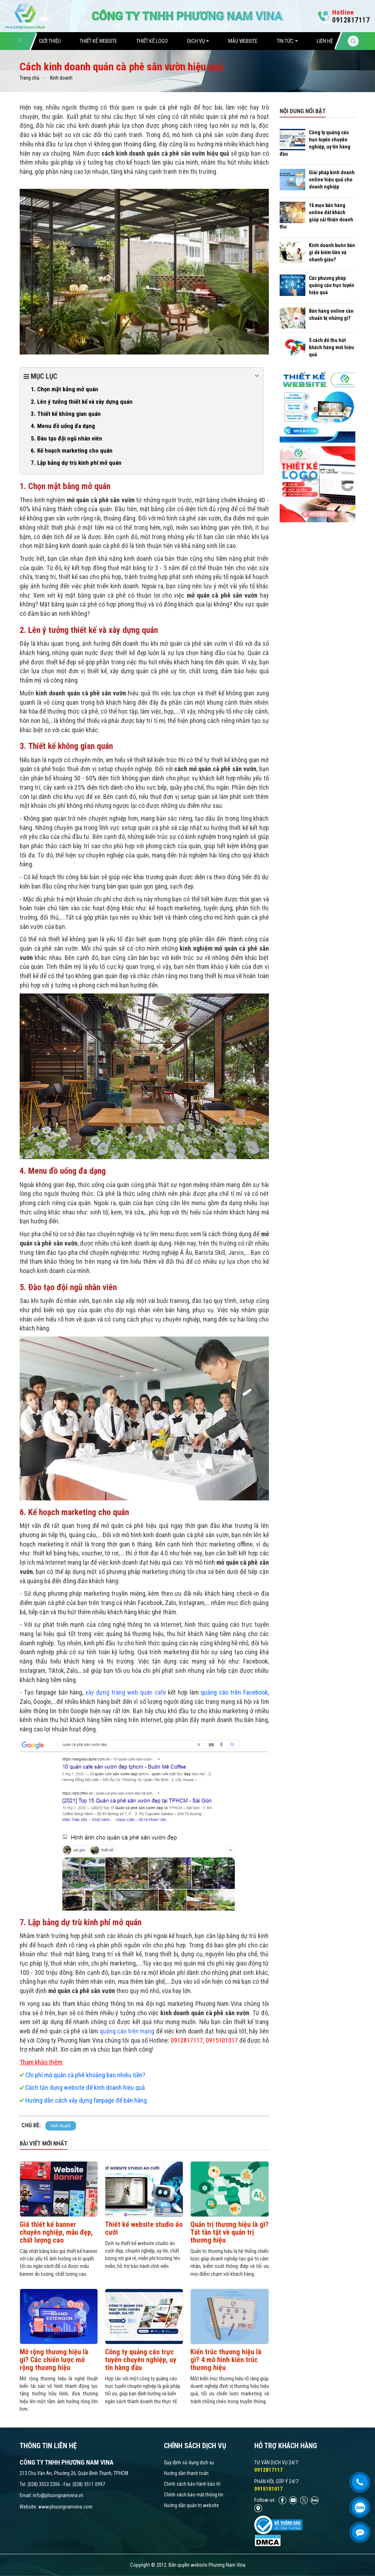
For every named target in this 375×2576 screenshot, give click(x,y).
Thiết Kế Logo (152, 41)
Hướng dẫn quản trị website (191, 2505)
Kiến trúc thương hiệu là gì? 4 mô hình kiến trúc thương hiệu (225, 2360)
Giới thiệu (50, 41)
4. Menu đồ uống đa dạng (63, 425)
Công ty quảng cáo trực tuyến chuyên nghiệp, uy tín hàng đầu (140, 2360)
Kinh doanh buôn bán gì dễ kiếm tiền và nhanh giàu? (332, 252)
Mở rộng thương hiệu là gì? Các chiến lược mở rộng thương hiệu (54, 2360)
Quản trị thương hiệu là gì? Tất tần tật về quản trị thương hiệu (229, 2232)
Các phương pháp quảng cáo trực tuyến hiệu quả (331, 285)
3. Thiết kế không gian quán (66, 413)
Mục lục (142, 376)
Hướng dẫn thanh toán (186, 2473)
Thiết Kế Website (98, 41)
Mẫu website (243, 41)
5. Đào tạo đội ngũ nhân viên (66, 438)
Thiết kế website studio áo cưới (143, 2228)
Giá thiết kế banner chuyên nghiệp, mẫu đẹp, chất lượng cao (56, 2232)
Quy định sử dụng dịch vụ (189, 2462)
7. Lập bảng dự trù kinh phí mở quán (76, 462)
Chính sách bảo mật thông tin (193, 2494)
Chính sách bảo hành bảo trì (192, 2484)
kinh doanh (61, 2125)
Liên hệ (325, 41)
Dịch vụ (198, 41)
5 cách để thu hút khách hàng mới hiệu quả (331, 347)
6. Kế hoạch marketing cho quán (71, 450)
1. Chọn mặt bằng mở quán (64, 389)
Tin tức (287, 41)
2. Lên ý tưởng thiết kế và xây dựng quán (81, 401)
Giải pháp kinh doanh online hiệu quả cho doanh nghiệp (332, 180)
